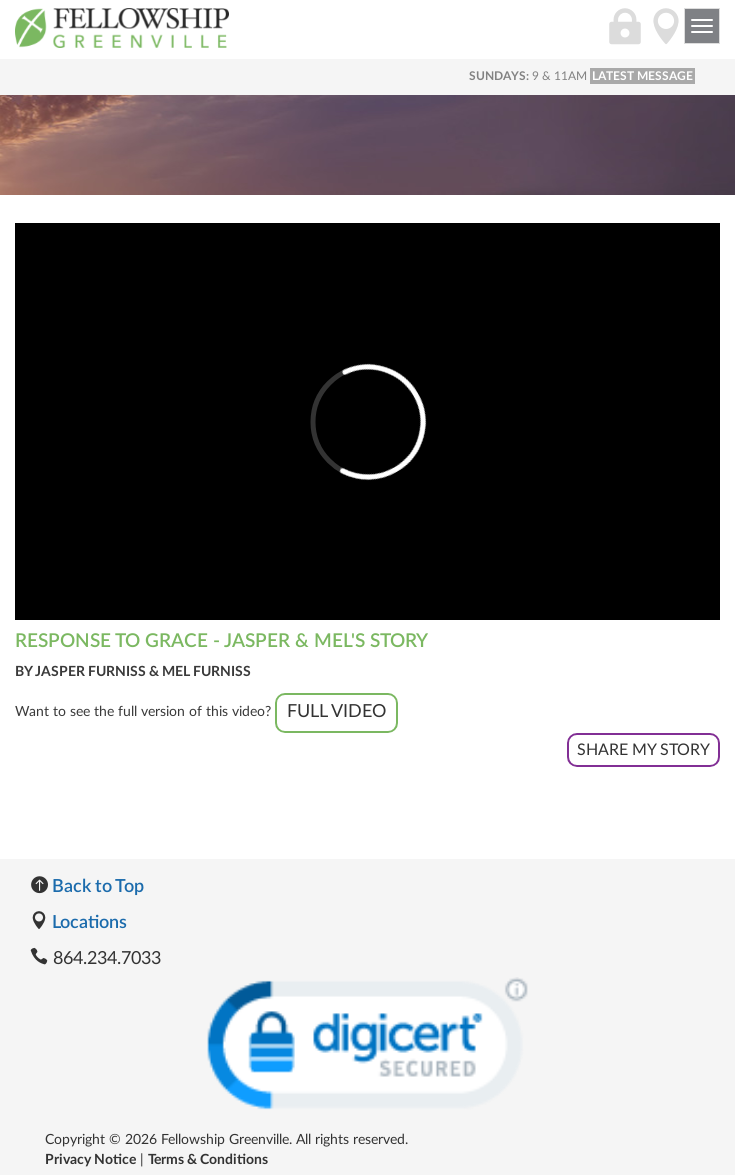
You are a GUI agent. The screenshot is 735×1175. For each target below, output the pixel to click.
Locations (78, 923)
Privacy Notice (90, 1160)
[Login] (625, 37)
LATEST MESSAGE (642, 76)
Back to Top (87, 887)
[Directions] (666, 37)
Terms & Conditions (208, 1160)
